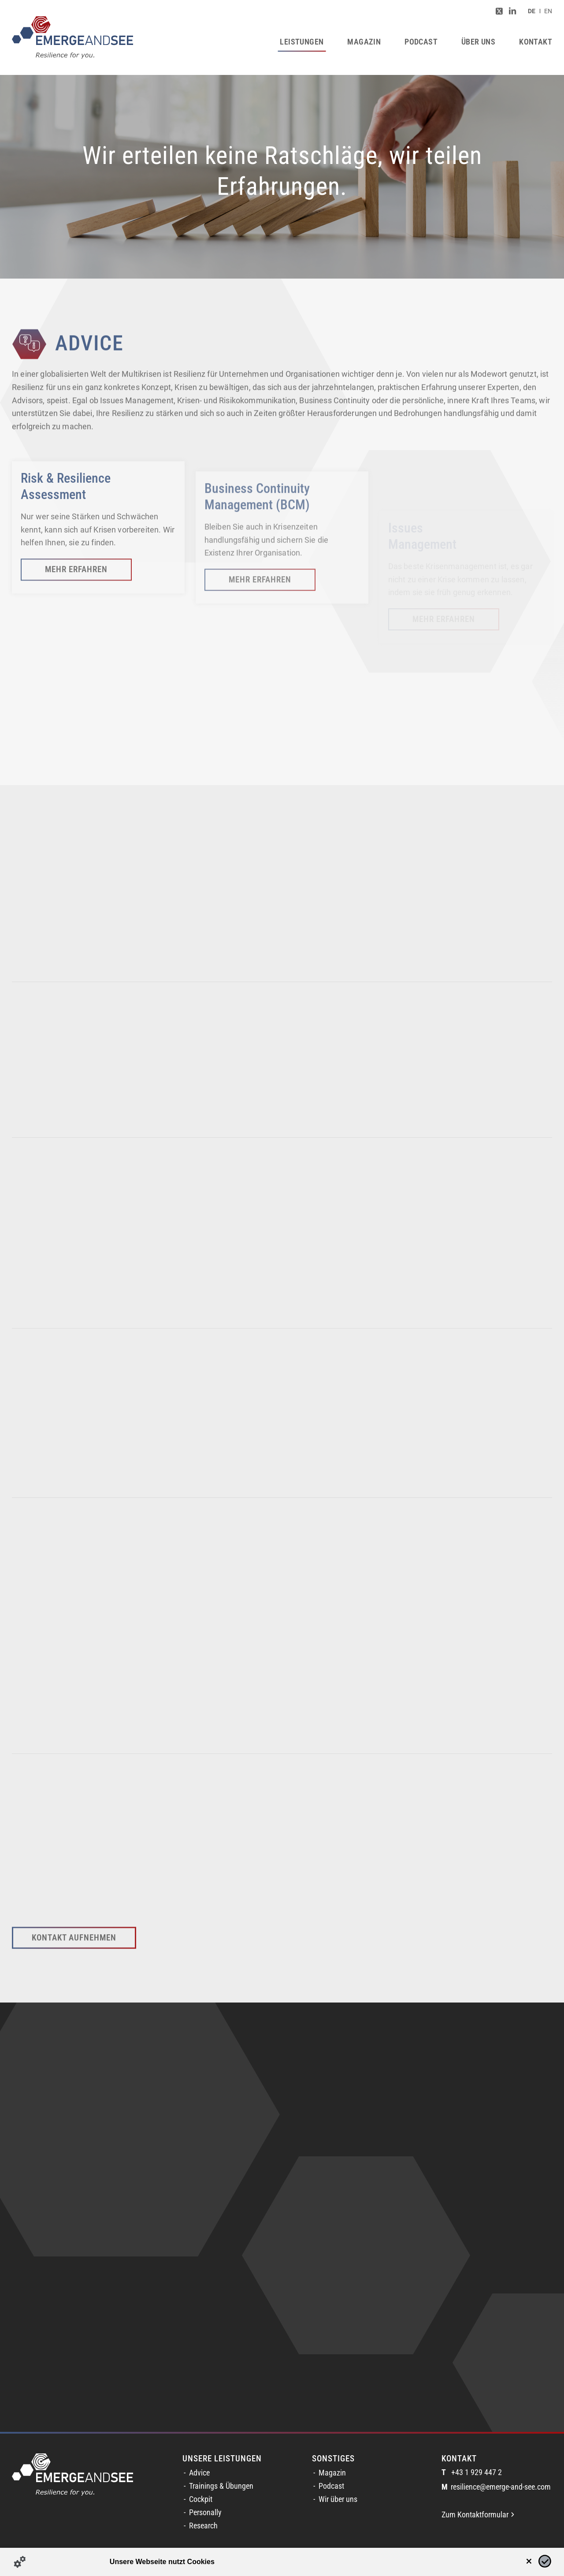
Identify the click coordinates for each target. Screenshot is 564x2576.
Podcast (331, 2486)
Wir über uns (338, 2499)
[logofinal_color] (72, 37)
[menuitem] (531, 11)
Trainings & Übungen (221, 2486)
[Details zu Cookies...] (20, 2562)
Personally (205, 2512)
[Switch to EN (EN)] (548, 11)
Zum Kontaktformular (478, 2515)
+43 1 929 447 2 (472, 2472)
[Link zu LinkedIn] (512, 11)
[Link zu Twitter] (499, 11)
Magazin (332, 2472)
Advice (199, 2472)
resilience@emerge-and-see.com (496, 2487)
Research (203, 2525)
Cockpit (200, 2499)
